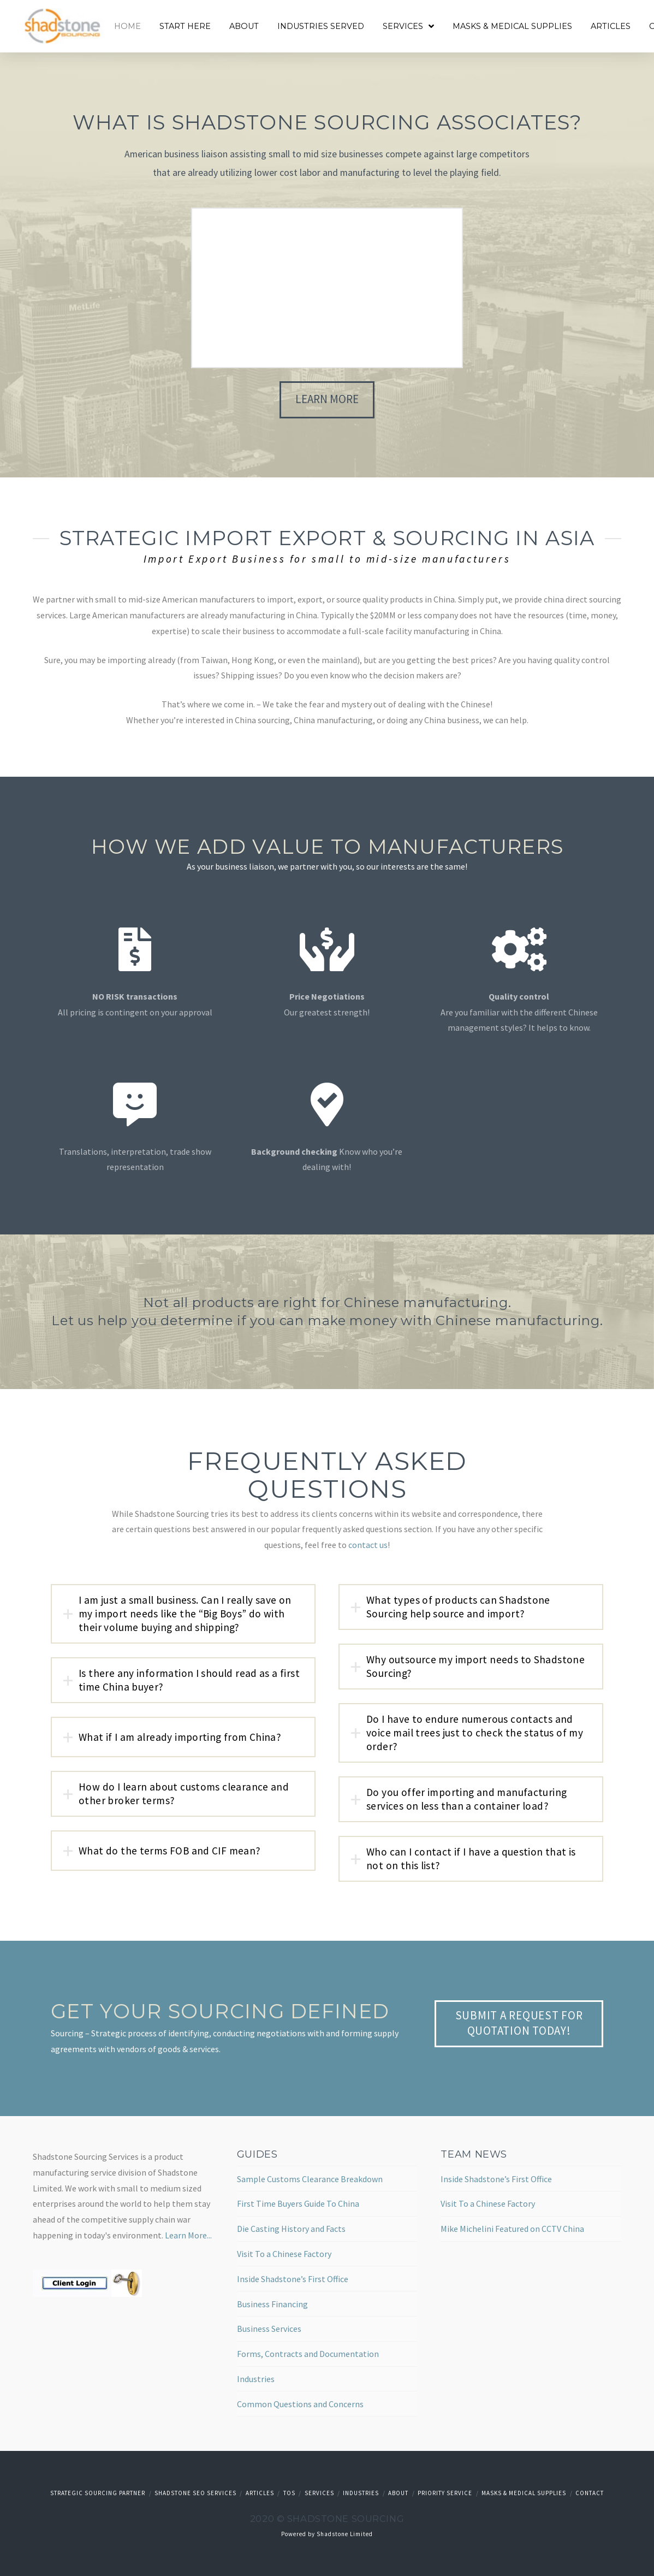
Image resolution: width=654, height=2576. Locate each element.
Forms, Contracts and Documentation (308, 2353)
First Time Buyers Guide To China (298, 2203)
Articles (260, 2493)
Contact (589, 2493)
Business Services (269, 2328)
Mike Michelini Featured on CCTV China (512, 2228)
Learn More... (188, 2235)
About (398, 2493)
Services (319, 2493)
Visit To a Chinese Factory (284, 2253)
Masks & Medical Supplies (523, 2493)
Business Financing (272, 2304)
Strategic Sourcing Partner (97, 2493)
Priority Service (445, 2493)
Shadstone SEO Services (195, 2493)
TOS (289, 2493)
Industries (256, 2378)
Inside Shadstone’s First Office (292, 2278)
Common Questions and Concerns (300, 2403)
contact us (368, 1544)
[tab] (183, 1614)
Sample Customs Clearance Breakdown (310, 2178)
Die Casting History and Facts (291, 2228)
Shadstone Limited (345, 2534)
